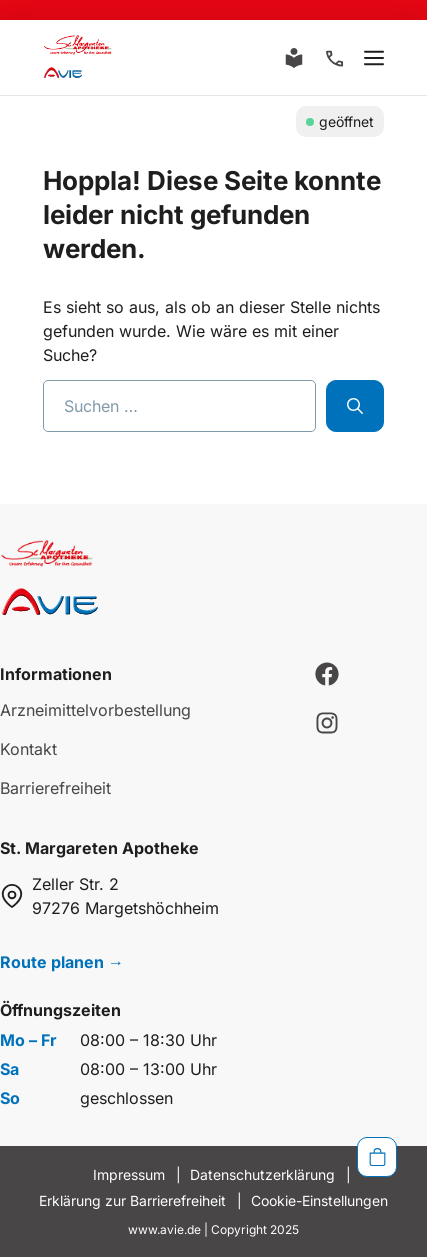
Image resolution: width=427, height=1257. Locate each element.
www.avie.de (164, 1229)
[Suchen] (355, 406)
